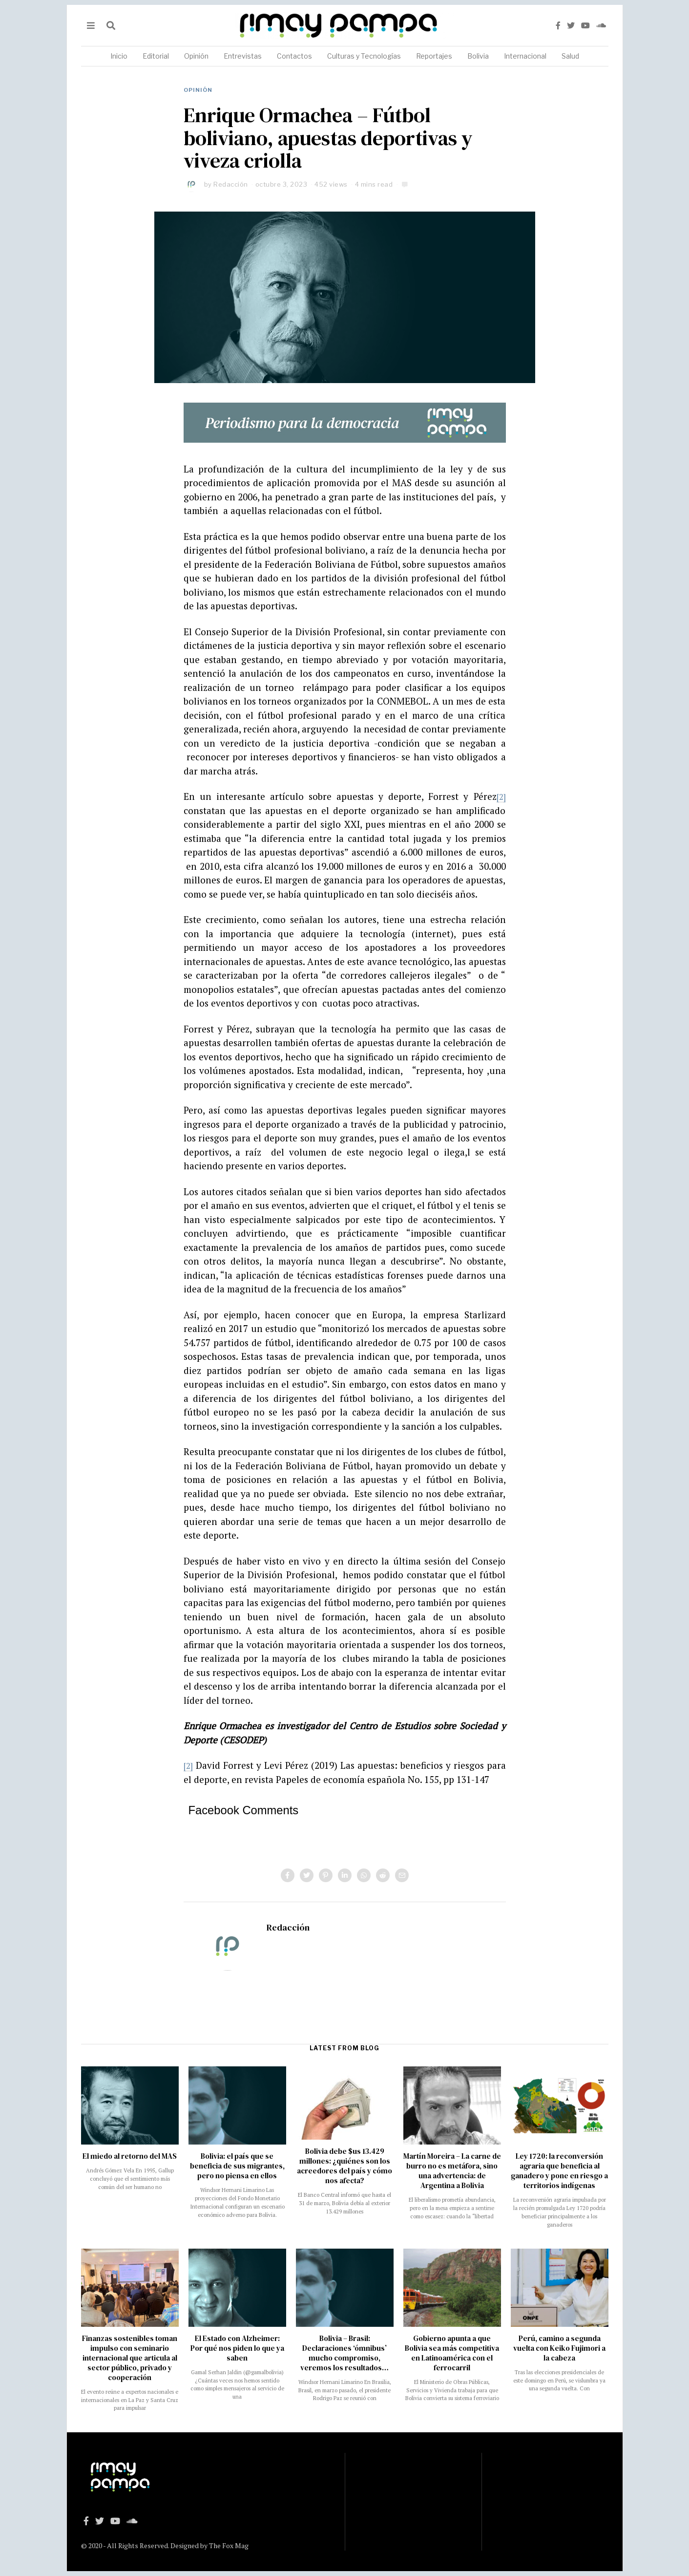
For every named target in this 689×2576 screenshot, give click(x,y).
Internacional (525, 56)
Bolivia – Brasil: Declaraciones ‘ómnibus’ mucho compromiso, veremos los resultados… (344, 2353)
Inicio (118, 56)
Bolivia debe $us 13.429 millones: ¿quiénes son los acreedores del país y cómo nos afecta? (344, 2166)
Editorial (156, 56)
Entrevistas (243, 56)
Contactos (294, 56)
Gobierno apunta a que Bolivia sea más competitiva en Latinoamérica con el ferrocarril (452, 2353)
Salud (570, 56)
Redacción (230, 184)
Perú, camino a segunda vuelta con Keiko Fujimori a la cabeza (559, 2348)
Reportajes (434, 56)
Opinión (196, 56)
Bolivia (478, 56)
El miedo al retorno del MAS (130, 2156)
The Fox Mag (229, 2545)
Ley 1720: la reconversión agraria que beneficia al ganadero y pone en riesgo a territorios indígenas (559, 2170)
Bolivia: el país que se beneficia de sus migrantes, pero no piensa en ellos (237, 2166)
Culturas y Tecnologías (364, 56)
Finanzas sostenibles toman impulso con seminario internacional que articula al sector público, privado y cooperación (129, 2358)
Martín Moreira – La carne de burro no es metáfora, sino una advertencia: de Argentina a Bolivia (452, 2170)
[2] (500, 796)
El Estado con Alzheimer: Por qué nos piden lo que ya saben (237, 2348)
